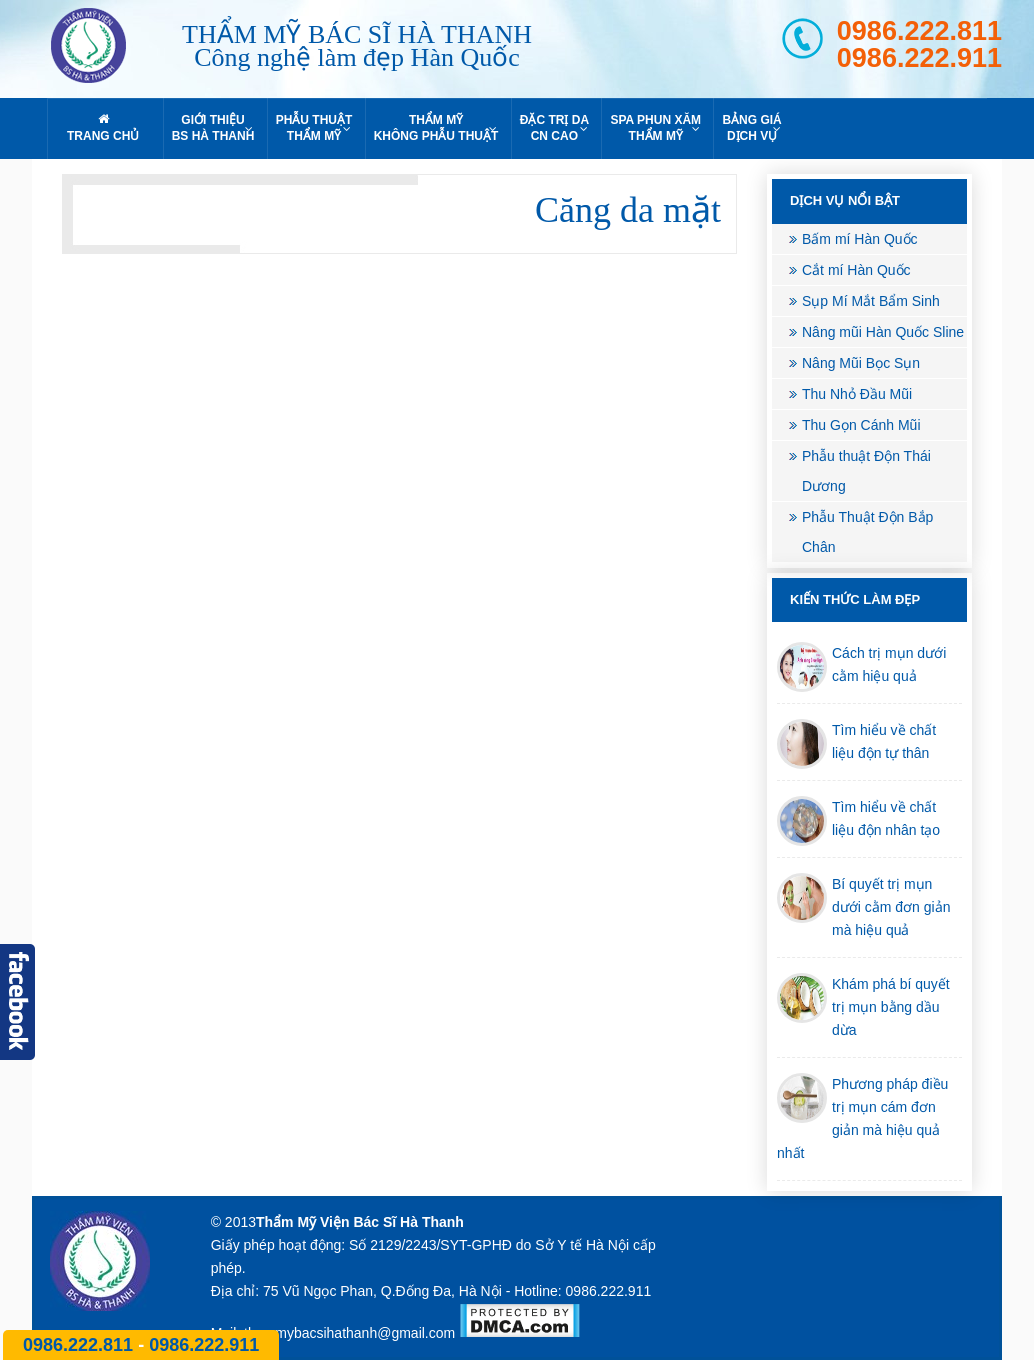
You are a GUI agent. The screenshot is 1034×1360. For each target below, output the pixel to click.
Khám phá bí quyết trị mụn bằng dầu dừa (891, 1007)
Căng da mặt (628, 210)
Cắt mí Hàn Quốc (856, 270)
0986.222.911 (919, 58)
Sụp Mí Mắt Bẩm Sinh (871, 301)
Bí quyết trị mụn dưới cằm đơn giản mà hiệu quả (891, 907)
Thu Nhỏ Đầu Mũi (857, 394)
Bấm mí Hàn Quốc (860, 239)
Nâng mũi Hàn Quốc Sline (883, 332)
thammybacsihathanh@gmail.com (349, 1333)
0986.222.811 (919, 31)
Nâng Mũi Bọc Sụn (861, 363)
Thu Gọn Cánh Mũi (861, 425)
